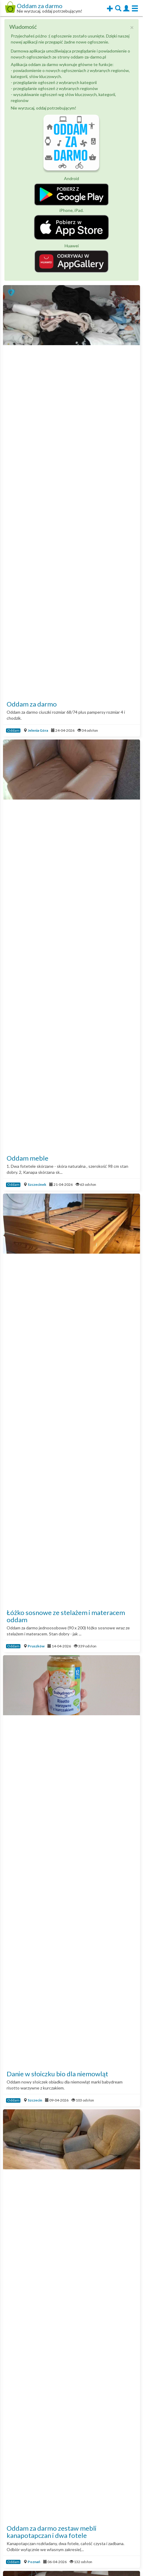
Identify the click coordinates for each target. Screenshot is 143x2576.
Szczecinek (37, 1184)
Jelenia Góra (38, 730)
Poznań (34, 2561)
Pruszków (36, 1646)
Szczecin (35, 2100)
